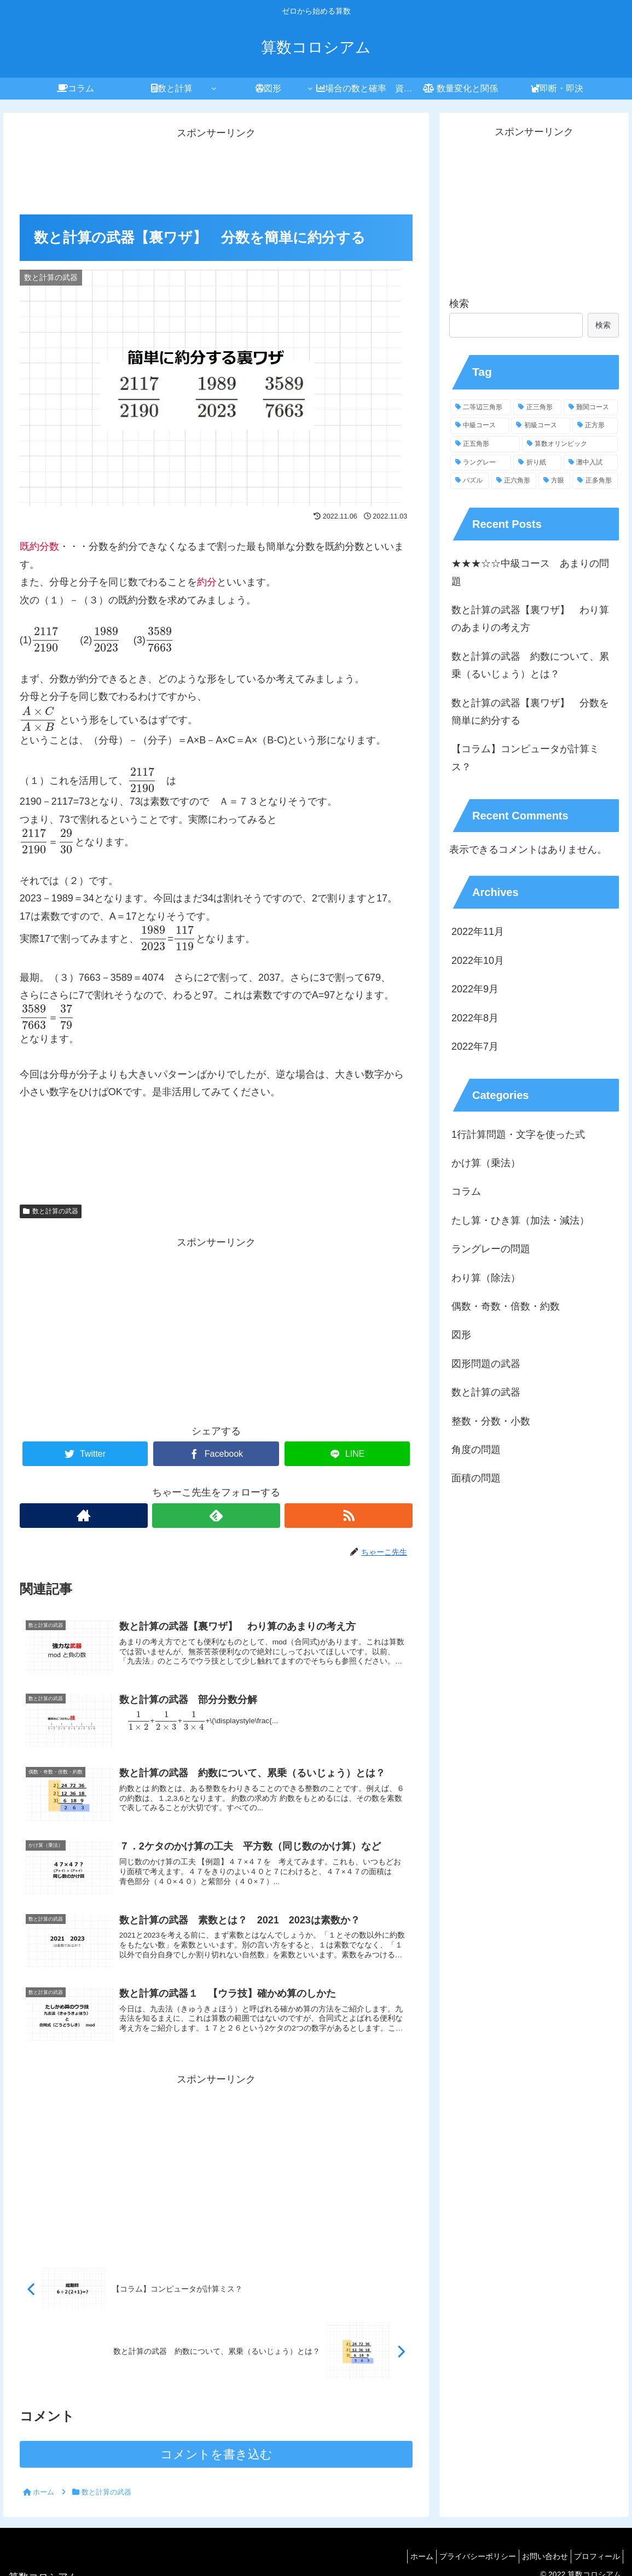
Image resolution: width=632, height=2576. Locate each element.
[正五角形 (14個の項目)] (485, 444)
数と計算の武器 (50, 1211)
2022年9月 (474, 989)
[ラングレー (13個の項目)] (480, 463)
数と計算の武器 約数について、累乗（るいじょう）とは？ (530, 665)
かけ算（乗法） (485, 1163)
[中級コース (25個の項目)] (479, 425)
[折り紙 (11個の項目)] (537, 463)
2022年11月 (477, 931)
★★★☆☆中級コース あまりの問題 (530, 572)
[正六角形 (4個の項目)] (513, 481)
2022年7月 (474, 1046)
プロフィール (594, 2555)
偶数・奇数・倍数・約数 (505, 1306)
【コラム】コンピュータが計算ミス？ (525, 757)
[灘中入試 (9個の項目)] (591, 463)
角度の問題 (476, 1449)
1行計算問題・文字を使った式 (518, 1134)
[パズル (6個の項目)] (469, 481)
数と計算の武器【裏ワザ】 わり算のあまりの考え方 (530, 618)
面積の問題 (476, 1478)
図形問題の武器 (485, 1363)
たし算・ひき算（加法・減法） (520, 1220)
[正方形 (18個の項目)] (595, 425)
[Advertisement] (216, 169)
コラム (466, 1191)
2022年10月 (477, 960)
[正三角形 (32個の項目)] (537, 407)
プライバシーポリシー (464, 2555)
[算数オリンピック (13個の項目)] (570, 444)
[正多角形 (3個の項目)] (594, 481)
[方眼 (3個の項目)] (554, 481)
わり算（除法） (485, 1277)
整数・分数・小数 (490, 1421)
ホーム (402, 2555)
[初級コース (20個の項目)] (540, 425)
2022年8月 (474, 1018)
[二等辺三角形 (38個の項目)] (480, 407)
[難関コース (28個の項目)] (591, 407)
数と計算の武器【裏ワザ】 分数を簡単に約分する (530, 711)
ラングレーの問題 (490, 1248)
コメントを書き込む (216, 2454)
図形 (461, 1334)
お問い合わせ (537, 2555)
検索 (459, 303)
